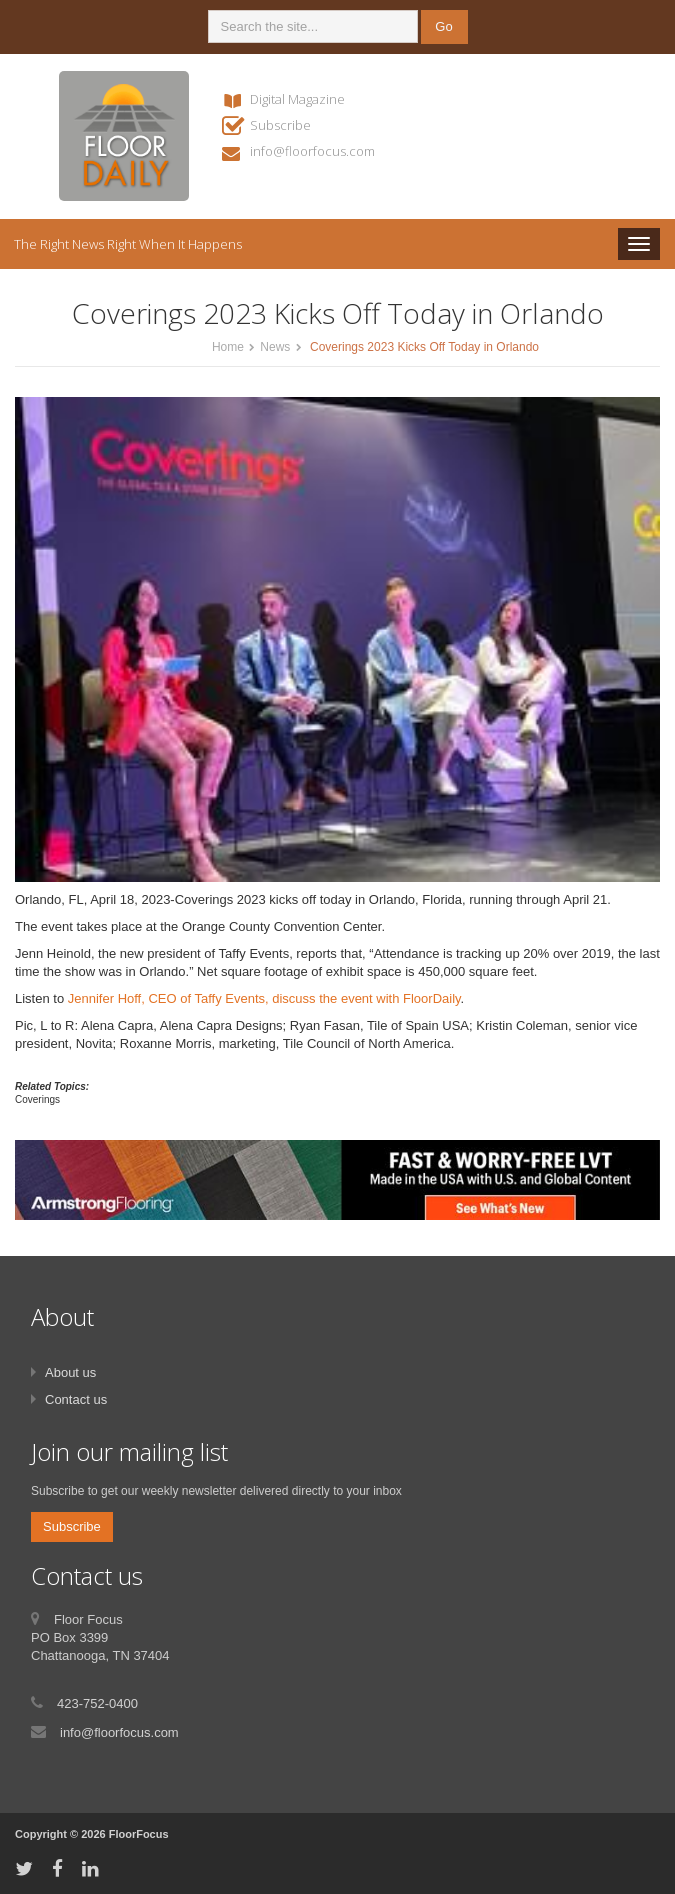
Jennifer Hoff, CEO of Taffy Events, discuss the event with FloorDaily (264, 998)
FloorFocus (139, 1834)
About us (70, 1372)
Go (443, 26)
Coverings (37, 1099)
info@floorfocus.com (312, 151)
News (275, 347)
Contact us (76, 1399)
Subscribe (280, 125)
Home (228, 347)
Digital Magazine (297, 99)
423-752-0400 (97, 1703)
